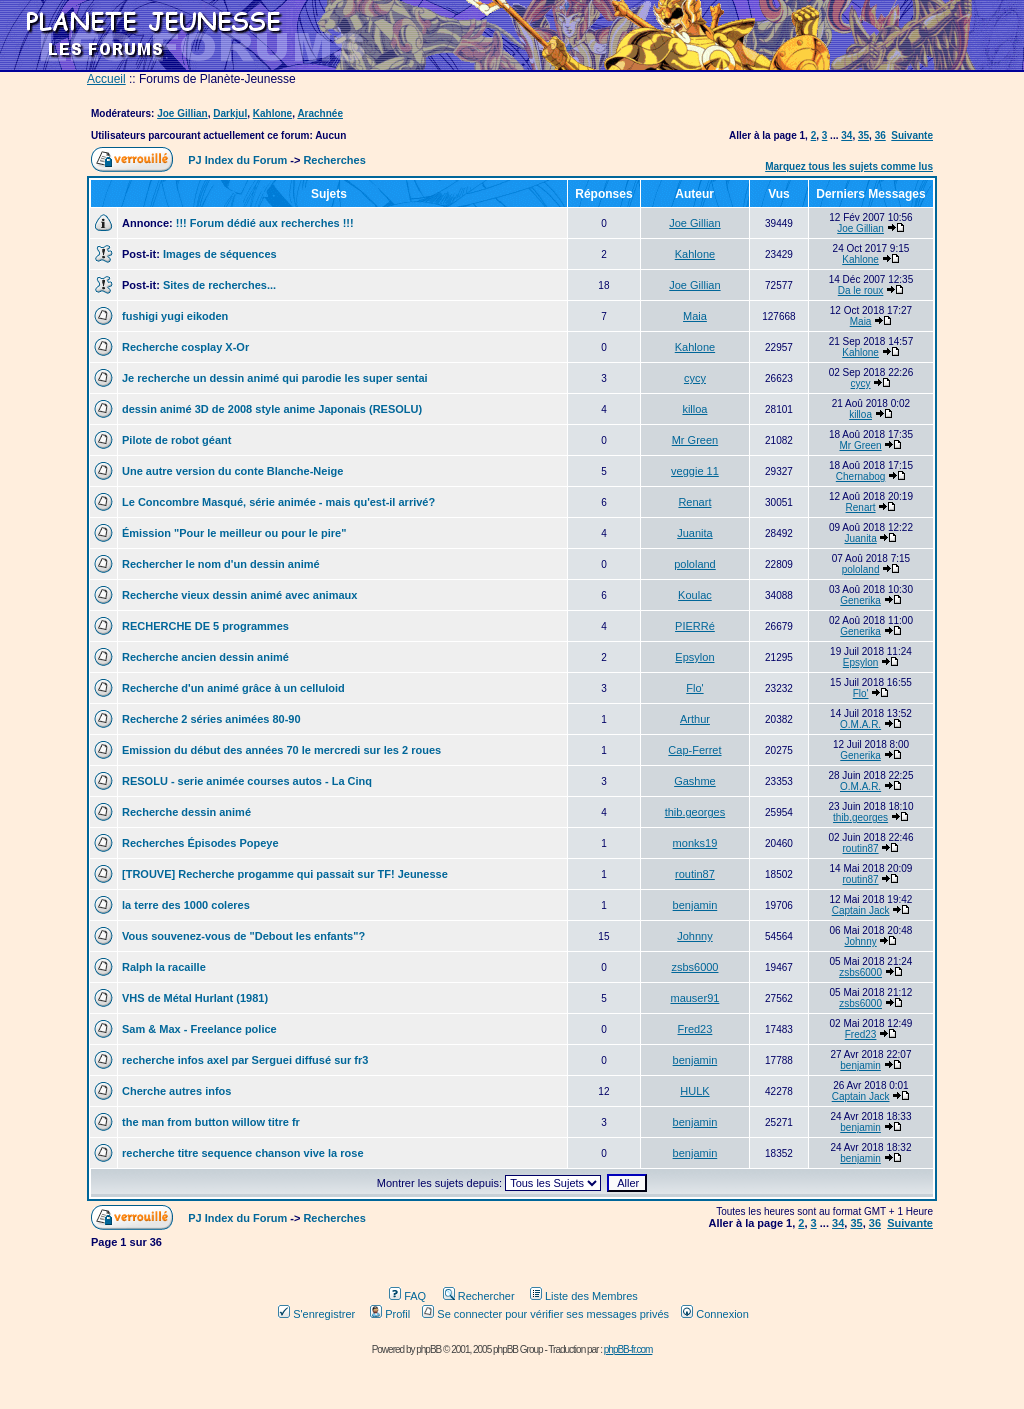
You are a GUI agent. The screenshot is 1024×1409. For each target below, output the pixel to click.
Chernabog (860, 476)
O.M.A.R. (860, 724)
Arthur (695, 719)
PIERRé (695, 626)
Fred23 (695, 1029)
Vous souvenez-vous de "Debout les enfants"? (243, 936)
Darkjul (230, 113)
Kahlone (272, 113)
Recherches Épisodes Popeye (200, 843)
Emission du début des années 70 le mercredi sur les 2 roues (281, 750)
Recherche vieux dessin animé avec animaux (239, 595)
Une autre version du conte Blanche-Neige (232, 471)
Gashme (695, 781)
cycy (695, 378)
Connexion (715, 1314)
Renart (694, 502)
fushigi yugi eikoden (175, 316)
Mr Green (695, 440)
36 (880, 135)
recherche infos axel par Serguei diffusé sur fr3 (245, 1060)
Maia (695, 316)
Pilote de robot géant (176, 440)
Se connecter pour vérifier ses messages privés (545, 1314)
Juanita (694, 533)
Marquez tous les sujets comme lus (849, 166)
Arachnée (320, 113)
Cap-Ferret (694, 750)
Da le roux (861, 290)
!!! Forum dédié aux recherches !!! (265, 223)
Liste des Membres (584, 1296)
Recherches (334, 160)
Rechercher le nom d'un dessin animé (221, 564)
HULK (694, 1091)
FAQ (407, 1296)
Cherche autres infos (176, 1091)
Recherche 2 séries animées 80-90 (211, 719)
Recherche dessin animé (186, 812)
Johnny (694, 936)
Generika (860, 600)
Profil (390, 1314)
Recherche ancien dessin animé (205, 657)
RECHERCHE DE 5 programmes (205, 626)
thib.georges (695, 812)
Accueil (106, 79)
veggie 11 (695, 471)
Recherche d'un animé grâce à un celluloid (233, 688)
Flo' (694, 688)
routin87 (861, 848)
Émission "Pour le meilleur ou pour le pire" (234, 533)
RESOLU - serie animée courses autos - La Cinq (247, 781)
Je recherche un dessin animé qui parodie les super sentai (275, 378)
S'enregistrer (316, 1314)
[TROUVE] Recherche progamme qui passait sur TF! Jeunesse (285, 874)
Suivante (912, 135)
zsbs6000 (694, 967)
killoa (694, 409)
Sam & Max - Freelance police (199, 1029)
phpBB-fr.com (628, 1349)
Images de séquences (220, 254)
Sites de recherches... (219, 285)
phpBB (428, 1349)
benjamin (695, 905)
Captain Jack (861, 910)
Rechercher (479, 1296)
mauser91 (694, 998)
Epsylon (694, 657)
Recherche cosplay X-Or (185, 347)
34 (846, 135)
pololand (695, 564)
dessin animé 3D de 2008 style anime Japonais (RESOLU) (272, 409)
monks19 (695, 843)
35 (863, 135)
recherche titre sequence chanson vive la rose (243, 1153)
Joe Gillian (182, 113)
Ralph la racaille (164, 967)
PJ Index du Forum (237, 160)
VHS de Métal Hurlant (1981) (195, 998)
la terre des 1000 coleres (186, 905)
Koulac (695, 595)
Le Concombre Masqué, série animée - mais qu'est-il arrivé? (278, 502)
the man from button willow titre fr (211, 1122)
